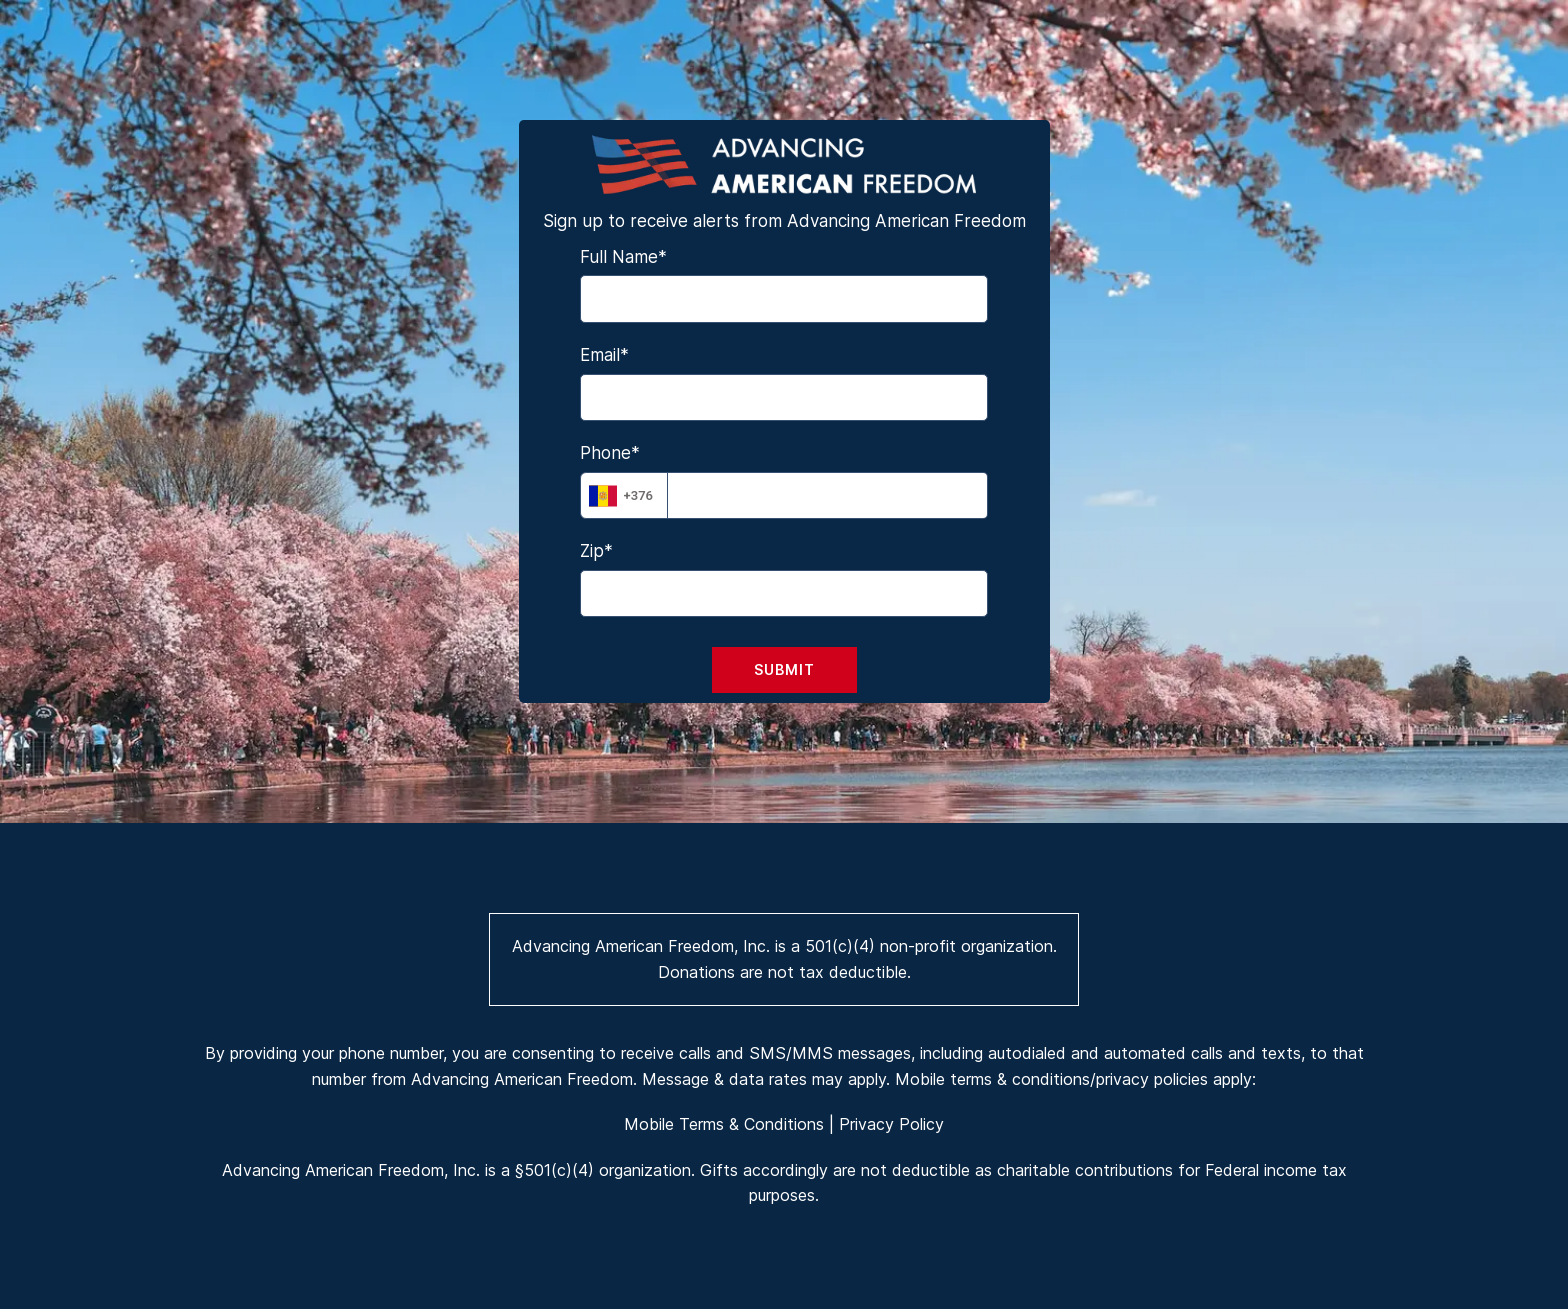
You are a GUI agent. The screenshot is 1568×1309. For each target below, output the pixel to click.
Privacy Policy (891, 1124)
